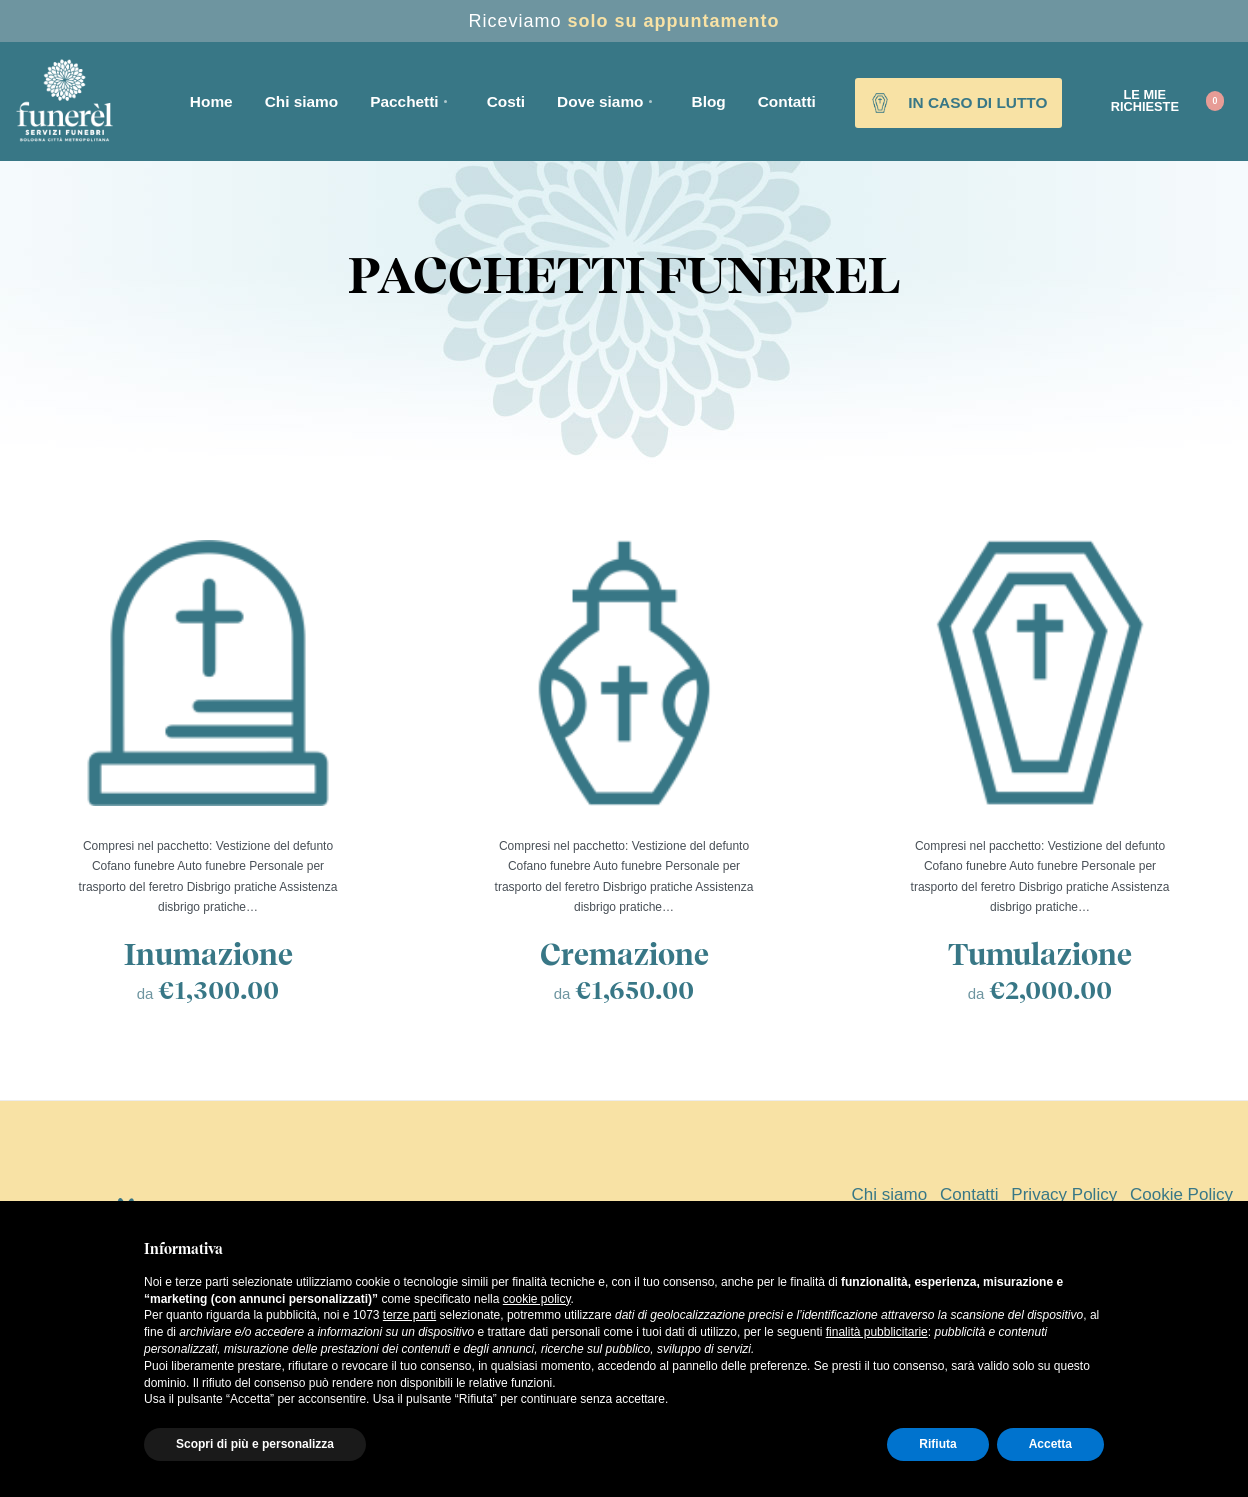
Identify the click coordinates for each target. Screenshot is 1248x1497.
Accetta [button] (1050, 1444)
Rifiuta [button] (937, 1444)
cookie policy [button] (537, 1299)
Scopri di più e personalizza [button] (255, 1444)
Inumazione (208, 954)
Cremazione (624, 954)
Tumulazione (1040, 954)
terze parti (409, 1315)
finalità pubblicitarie (877, 1332)
